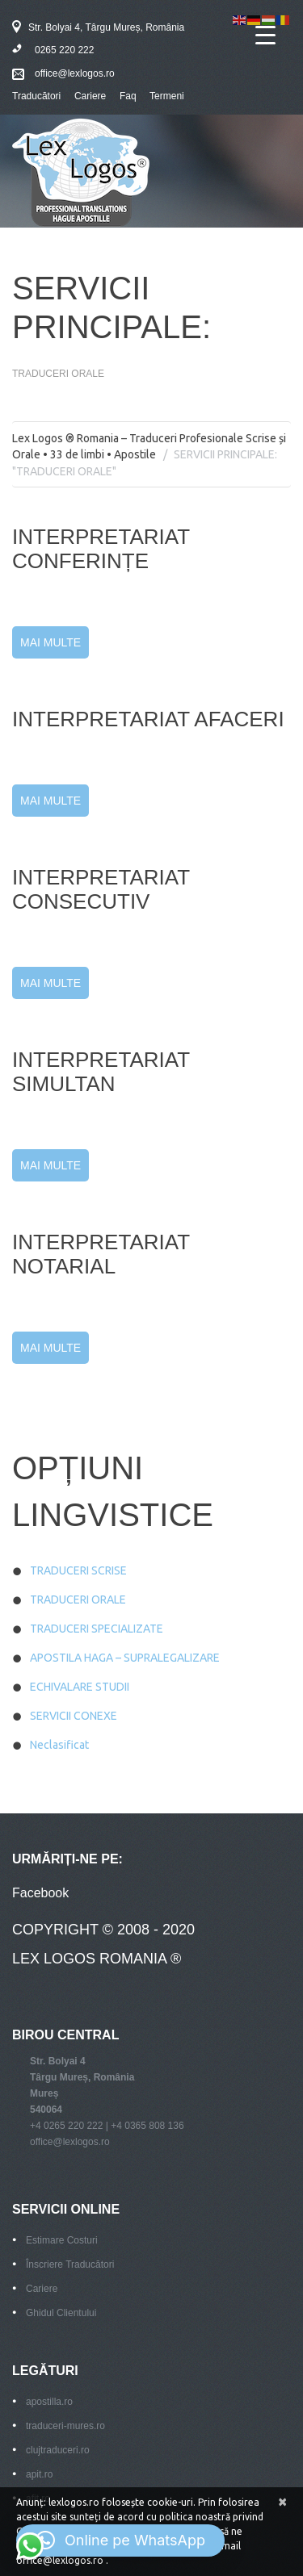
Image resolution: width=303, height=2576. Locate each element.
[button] (120, 2540)
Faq (128, 96)
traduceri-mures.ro (65, 2426)
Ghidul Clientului (61, 2313)
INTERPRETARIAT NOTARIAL (101, 1254)
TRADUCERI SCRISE (78, 1570)
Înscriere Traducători (70, 2264)
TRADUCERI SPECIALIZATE (96, 1628)
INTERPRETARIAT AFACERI (148, 719)
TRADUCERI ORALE (78, 1599)
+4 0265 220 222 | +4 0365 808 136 (107, 2125)
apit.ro (39, 2474)
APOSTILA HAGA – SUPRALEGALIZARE (125, 1657)
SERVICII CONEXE (73, 1715)
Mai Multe (50, 642)
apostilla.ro (49, 2401)
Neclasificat (59, 1744)
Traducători (36, 96)
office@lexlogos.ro (75, 73)
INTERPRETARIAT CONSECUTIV (101, 889)
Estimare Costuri (62, 2240)
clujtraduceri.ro (58, 2450)
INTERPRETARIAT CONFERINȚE (101, 549)
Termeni (166, 96)
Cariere (90, 96)
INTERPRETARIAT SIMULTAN (101, 1072)
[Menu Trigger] (265, 34)
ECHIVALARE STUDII (79, 1686)
